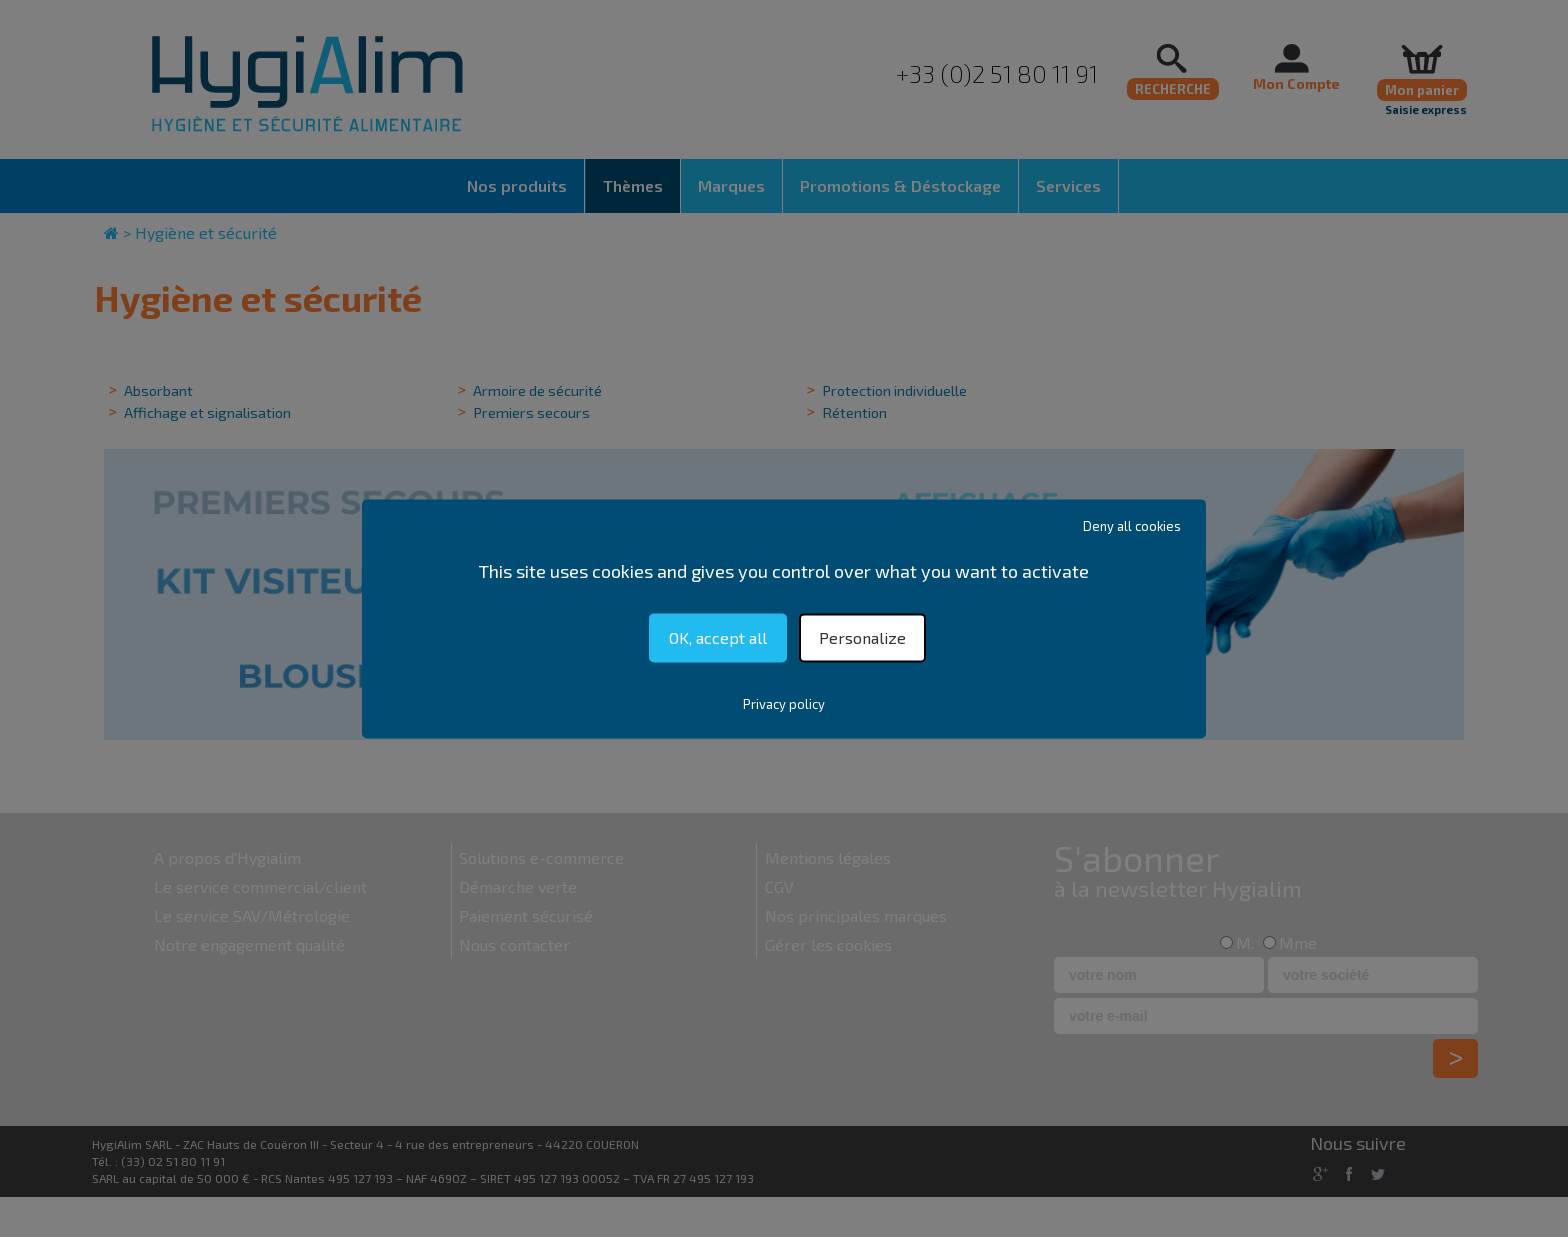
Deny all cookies (1132, 526)
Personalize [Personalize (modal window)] (862, 637)
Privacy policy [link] (784, 704)
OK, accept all (718, 637)
